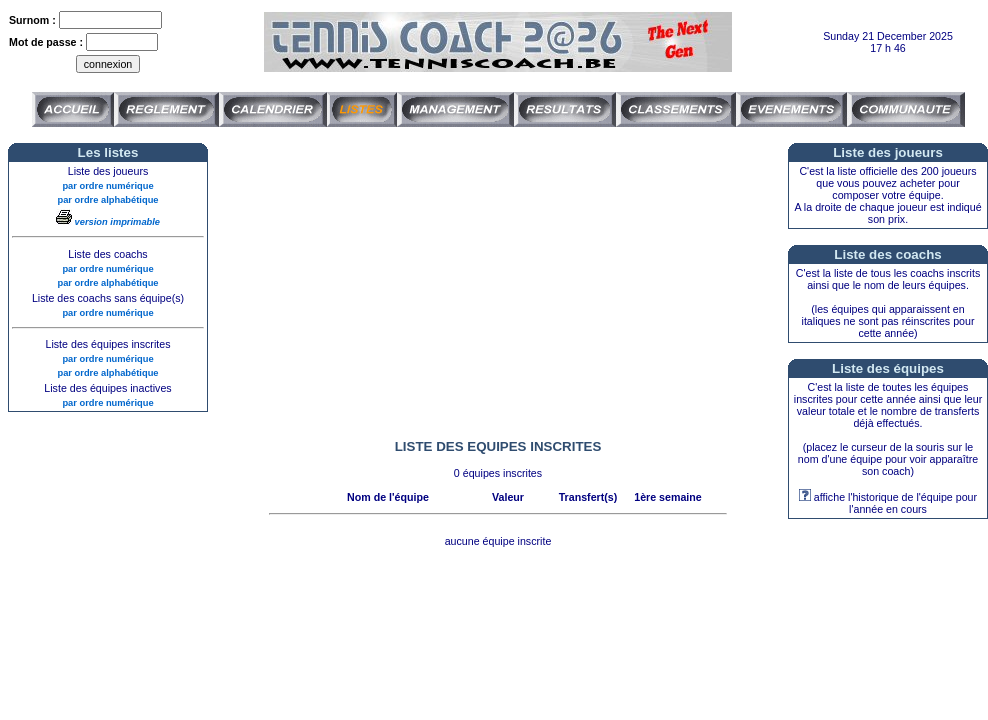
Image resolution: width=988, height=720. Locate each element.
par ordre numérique (107, 186)
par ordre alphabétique (107, 200)
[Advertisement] (498, 283)
